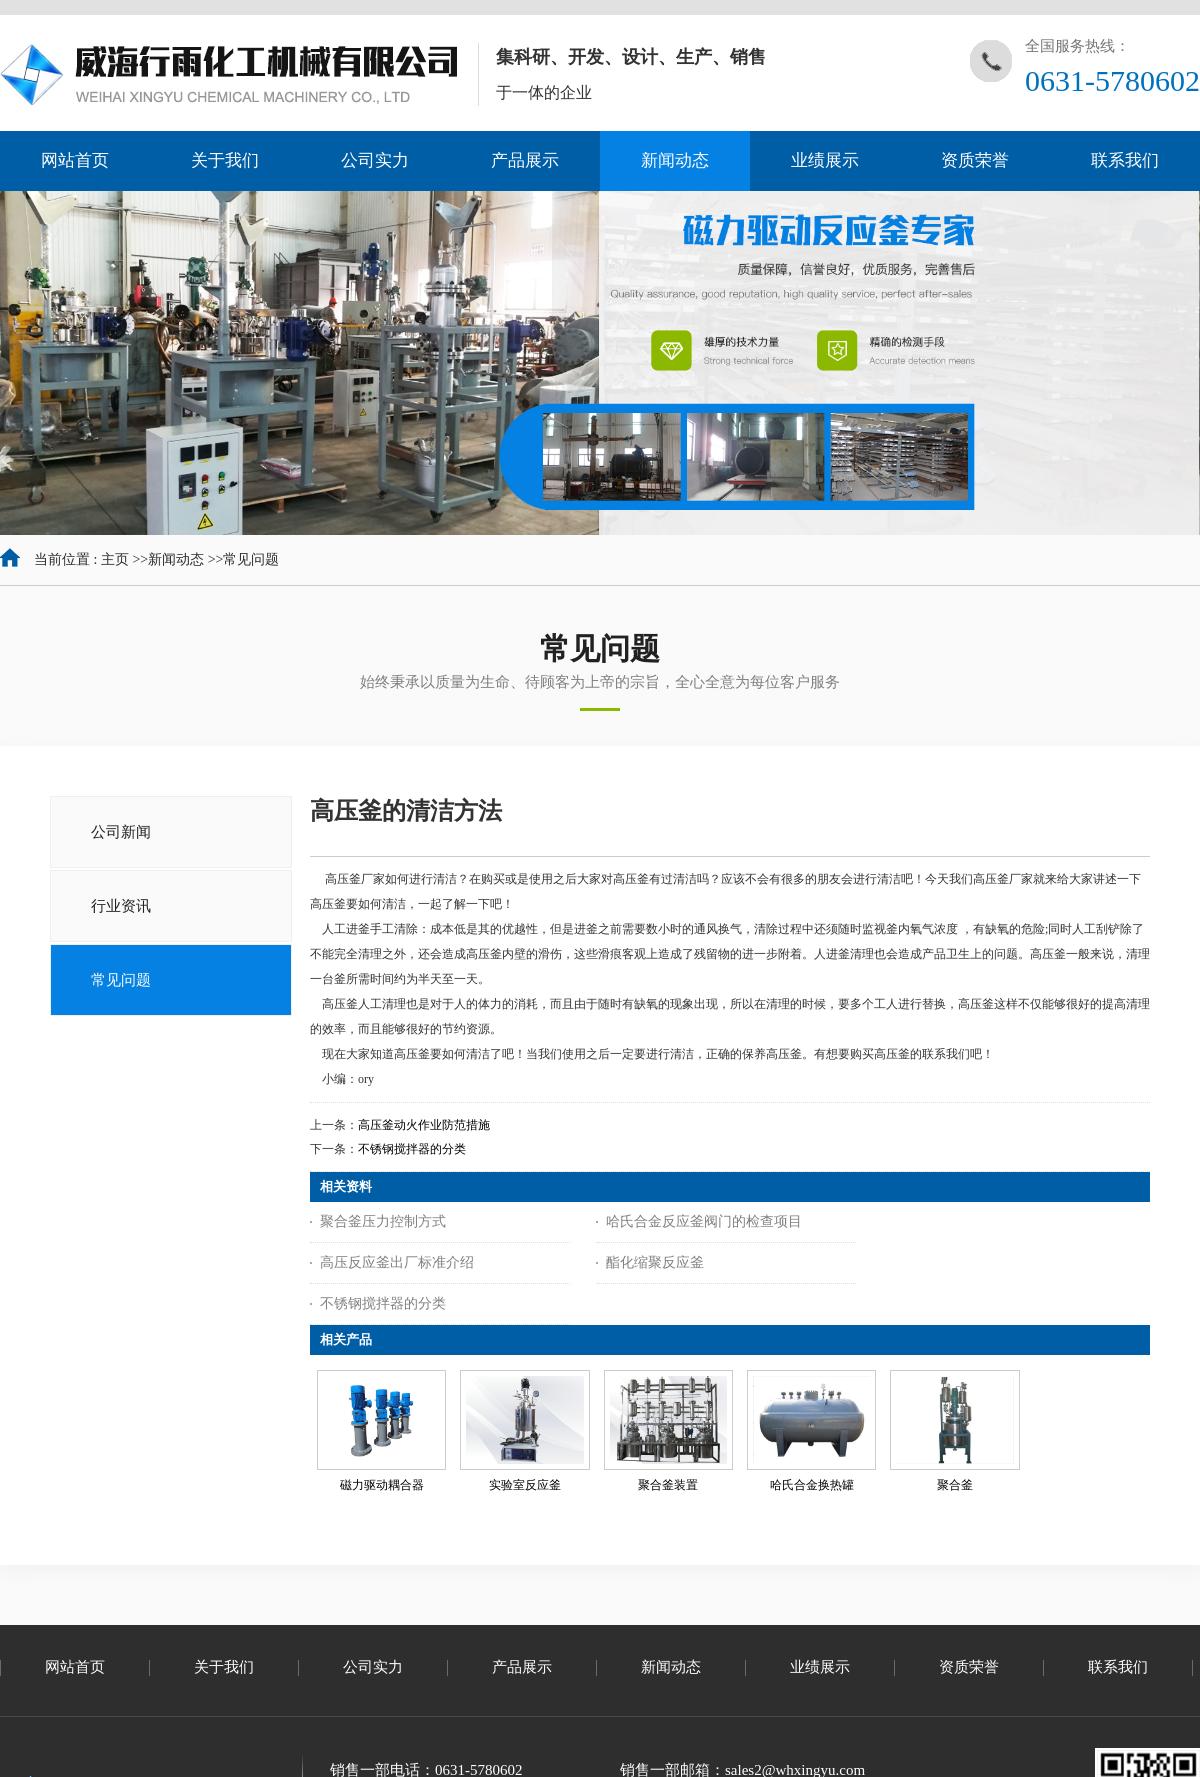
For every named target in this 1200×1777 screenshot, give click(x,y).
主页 (115, 559)
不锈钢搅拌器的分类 (412, 1149)
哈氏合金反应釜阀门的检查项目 (704, 1221)
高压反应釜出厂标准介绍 (397, 1262)
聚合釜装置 (668, 1485)
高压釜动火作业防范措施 (424, 1125)
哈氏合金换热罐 (812, 1485)
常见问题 (251, 559)
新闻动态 (176, 559)
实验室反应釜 (525, 1485)
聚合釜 (955, 1485)
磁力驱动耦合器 (382, 1485)
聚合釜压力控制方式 (383, 1221)
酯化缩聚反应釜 (655, 1262)
